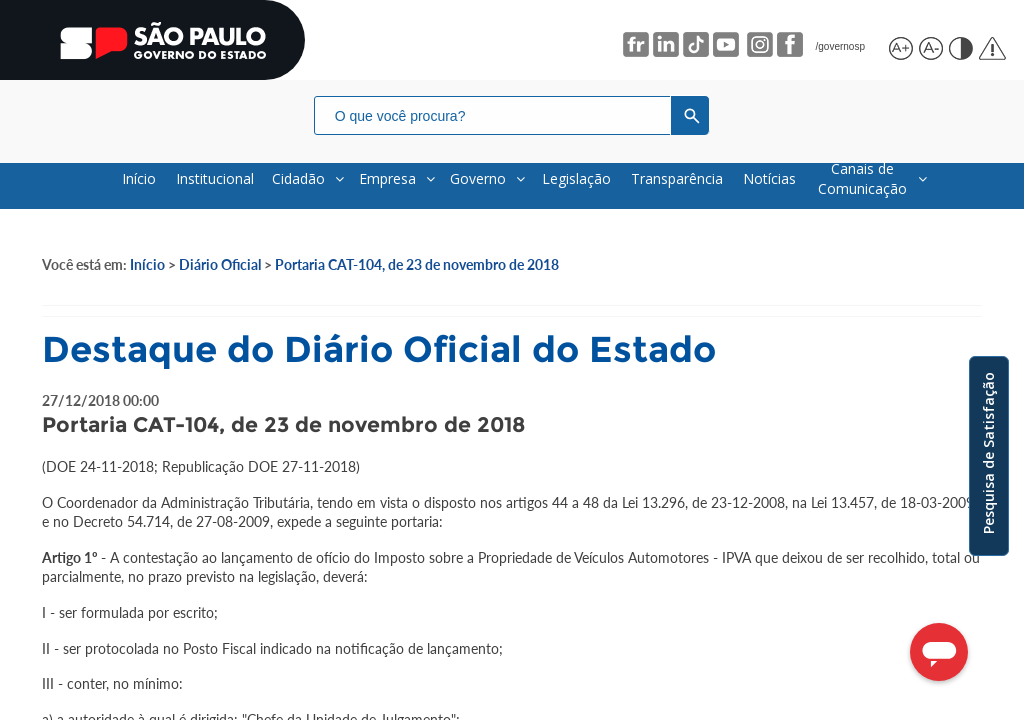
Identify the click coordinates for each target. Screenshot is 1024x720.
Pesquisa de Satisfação (988, 453)
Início (147, 264)
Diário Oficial (220, 264)
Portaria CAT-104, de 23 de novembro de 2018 (417, 264)
